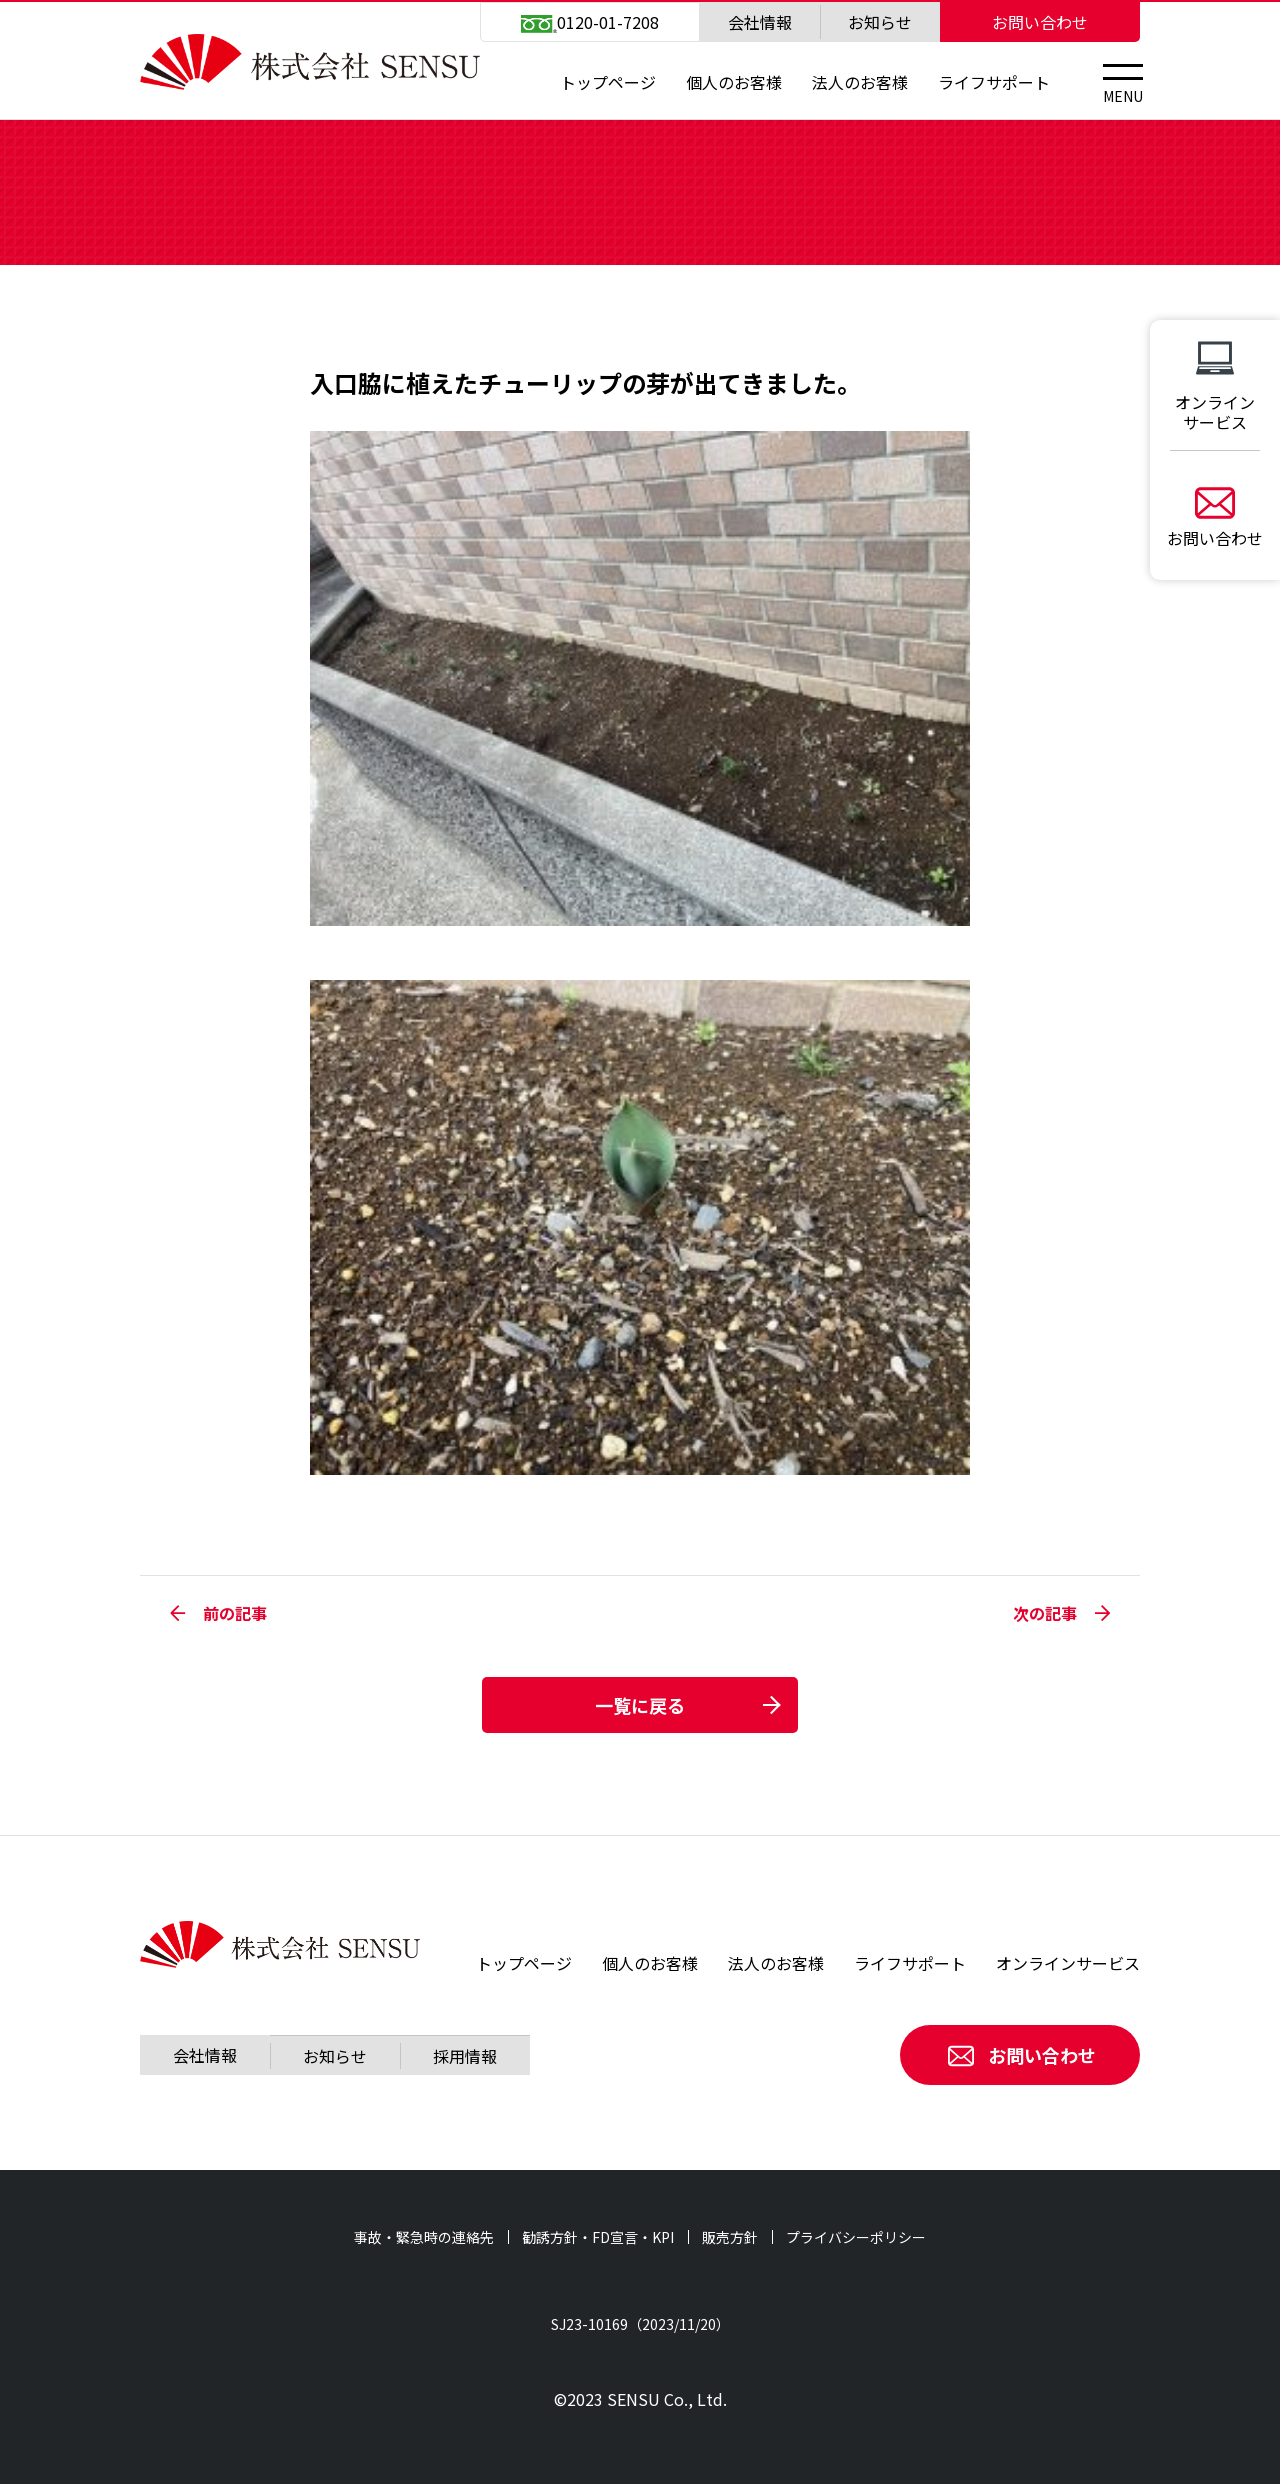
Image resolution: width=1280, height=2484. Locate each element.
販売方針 (730, 2237)
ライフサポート (994, 82)
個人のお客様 (734, 82)
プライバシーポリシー (856, 2237)
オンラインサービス (1068, 1963)
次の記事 (1061, 1613)
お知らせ (880, 22)
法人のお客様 (860, 82)
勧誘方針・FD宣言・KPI (598, 2237)
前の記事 (218, 1613)
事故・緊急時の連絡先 (424, 2237)
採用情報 (465, 2056)
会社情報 (760, 22)
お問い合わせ (1040, 22)
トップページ (608, 82)
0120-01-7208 (590, 22)
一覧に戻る (640, 1705)
